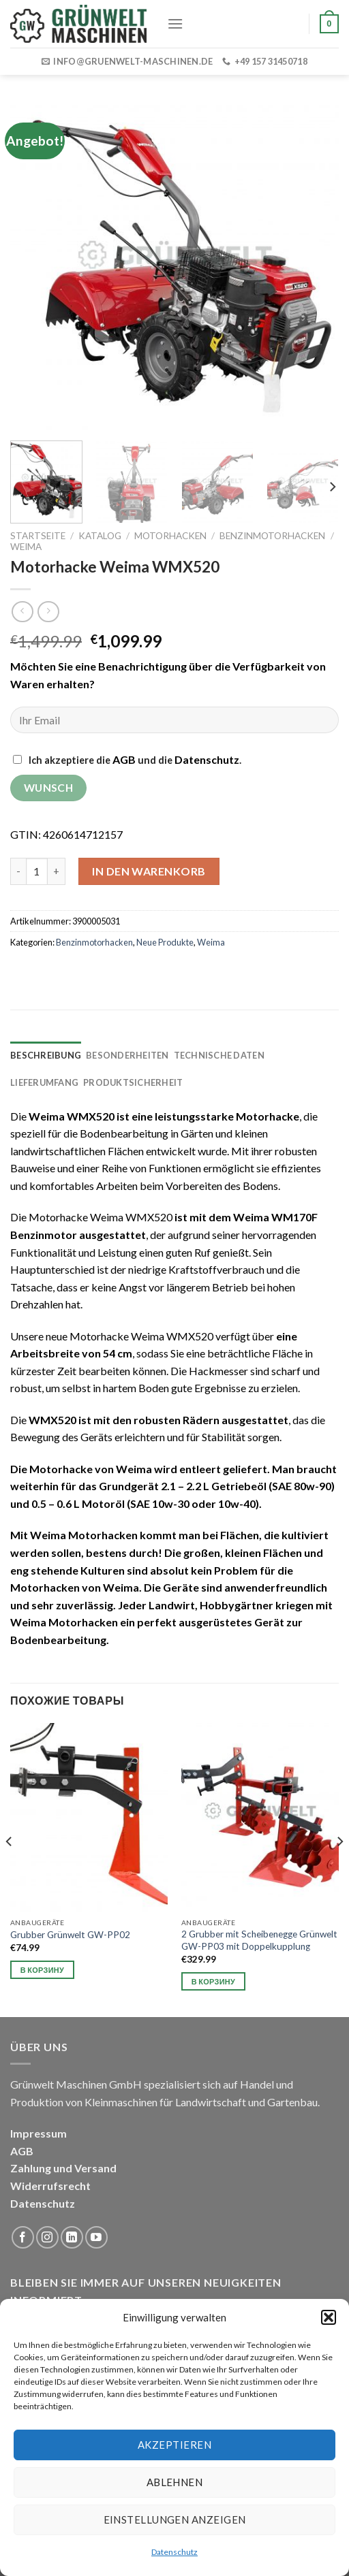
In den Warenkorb (149, 871)
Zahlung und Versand (63, 2167)
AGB (124, 759)
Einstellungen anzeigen (175, 2519)
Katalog (99, 535)
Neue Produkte (165, 942)
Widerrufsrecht (50, 2185)
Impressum (38, 2133)
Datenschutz (174, 2552)
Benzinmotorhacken (272, 535)
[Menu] (175, 23)
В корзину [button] (42, 1969)
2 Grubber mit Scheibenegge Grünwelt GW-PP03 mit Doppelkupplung (259, 1940)
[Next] (332, 487)
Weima (26, 546)
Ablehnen (175, 2482)
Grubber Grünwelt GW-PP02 (70, 1934)
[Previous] (9, 1869)
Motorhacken (170, 535)
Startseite (37, 535)
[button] (328, 2317)
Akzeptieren (174, 2444)
